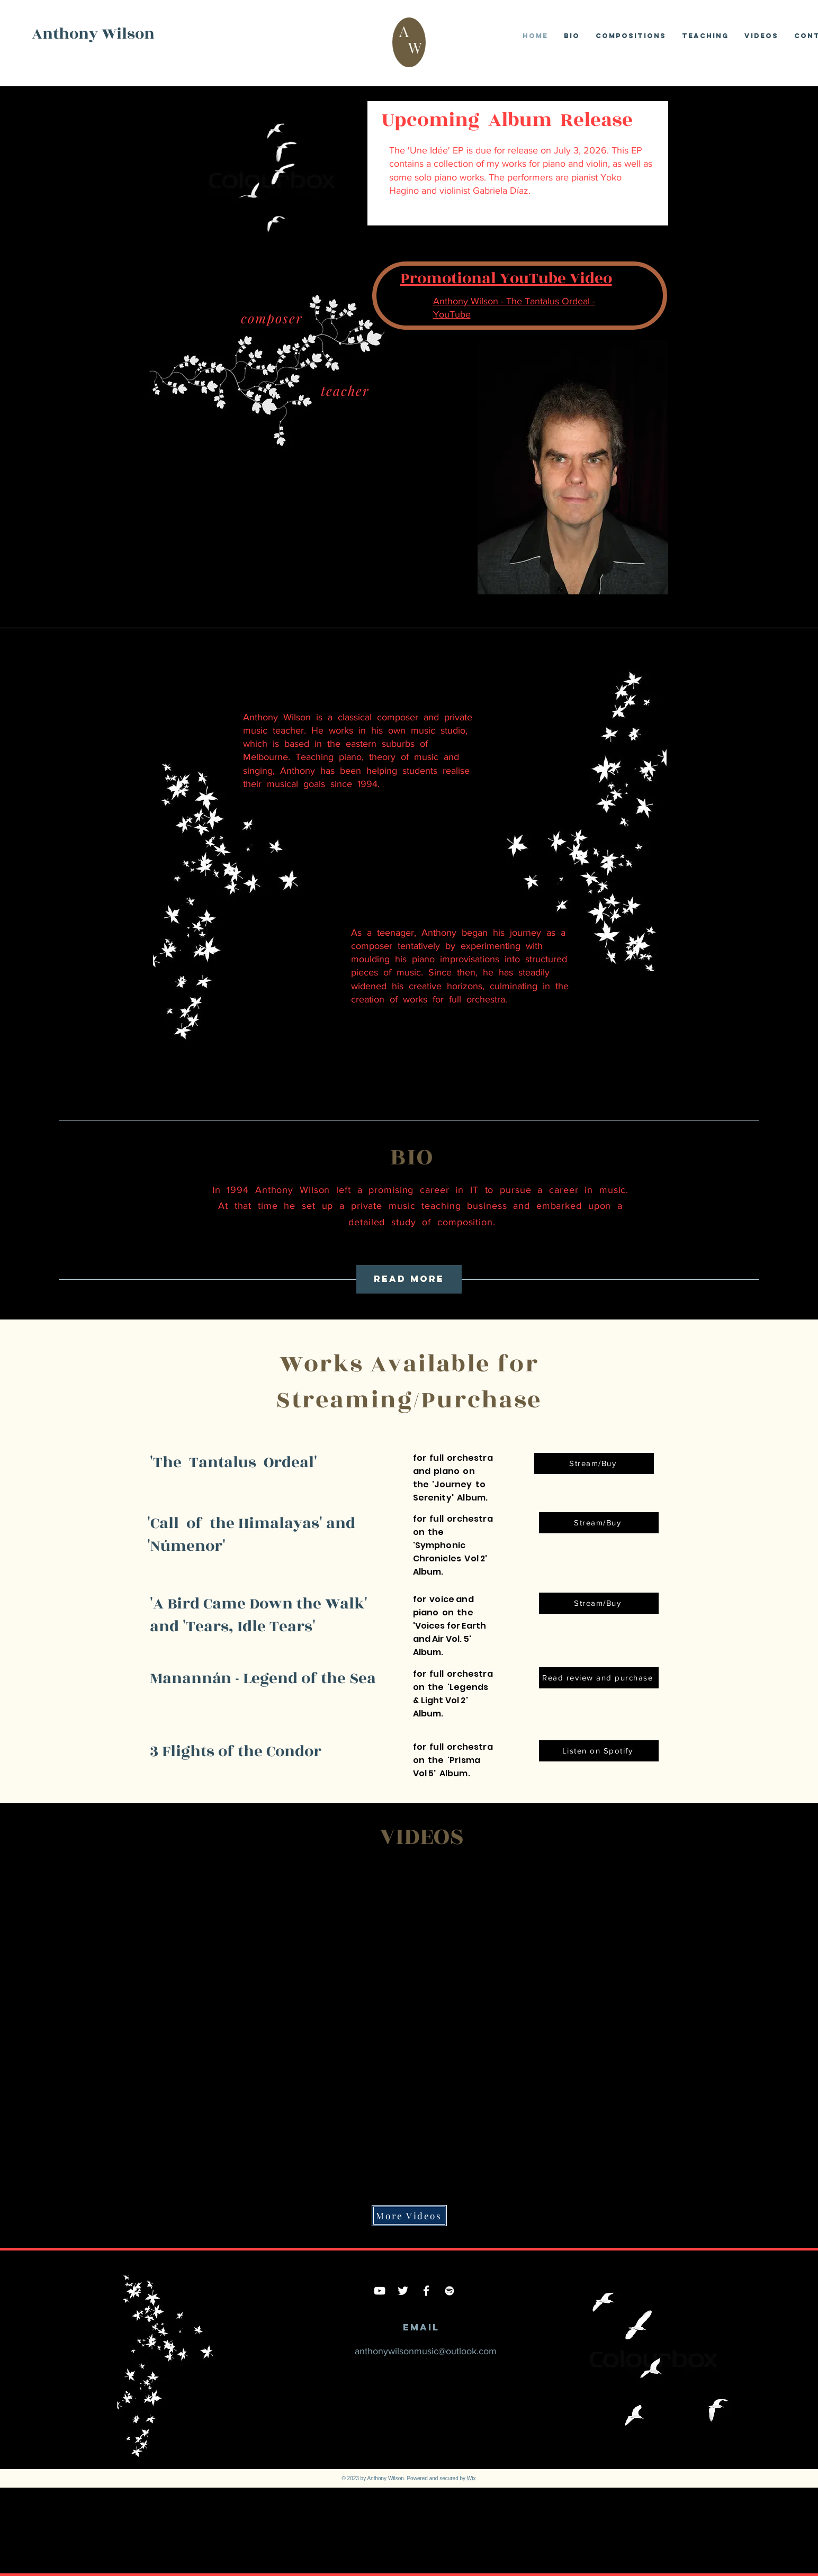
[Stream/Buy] (594, 1463)
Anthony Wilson (93, 34)
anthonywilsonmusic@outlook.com (426, 2351)
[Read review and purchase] (599, 1677)
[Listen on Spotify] (599, 1750)
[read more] (409, 1279)
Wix (471, 2478)
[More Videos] (409, 2215)
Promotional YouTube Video (506, 278)
